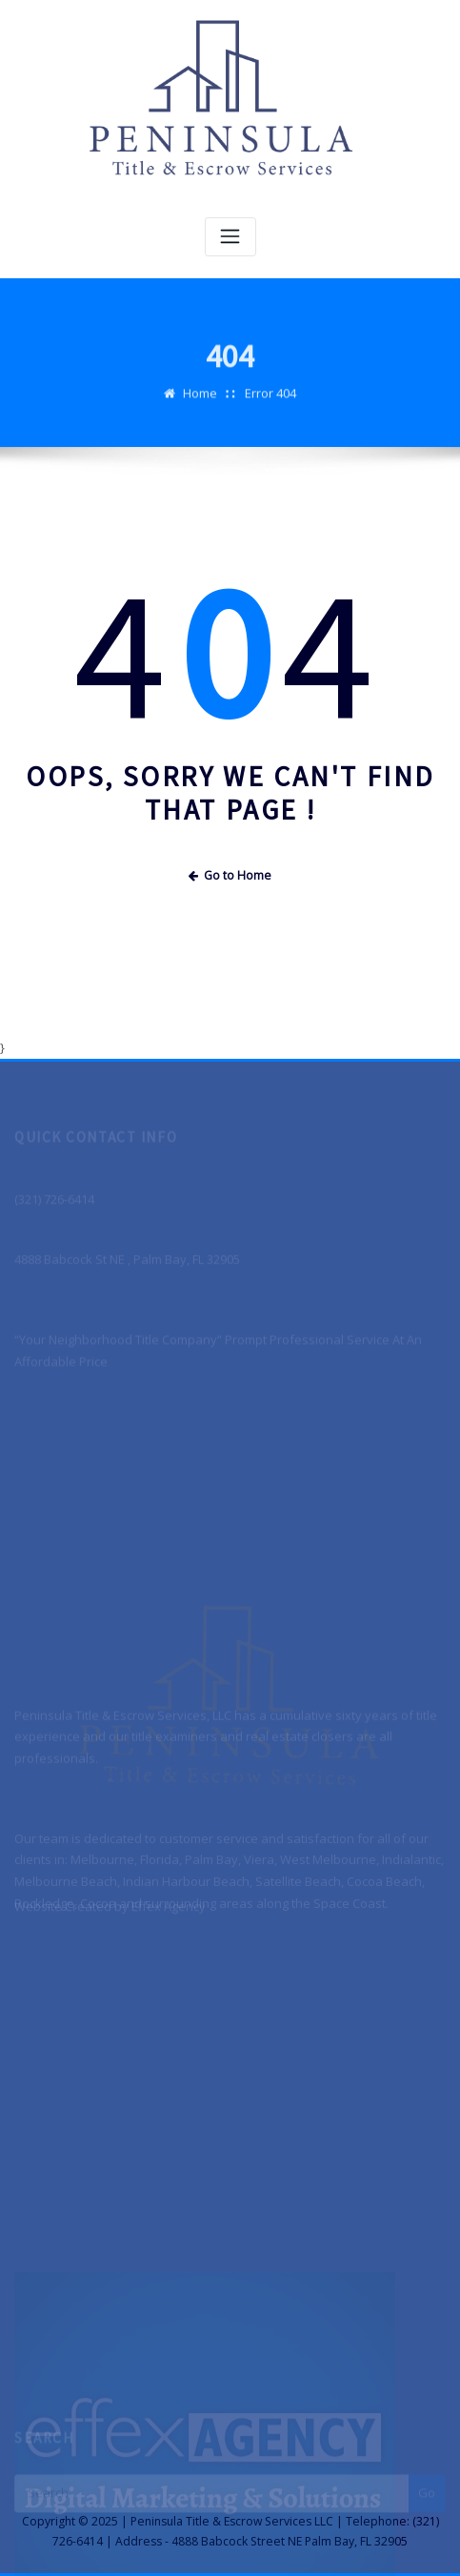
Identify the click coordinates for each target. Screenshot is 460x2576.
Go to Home (230, 875)
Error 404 (270, 401)
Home (200, 401)
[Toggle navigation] (230, 236)
